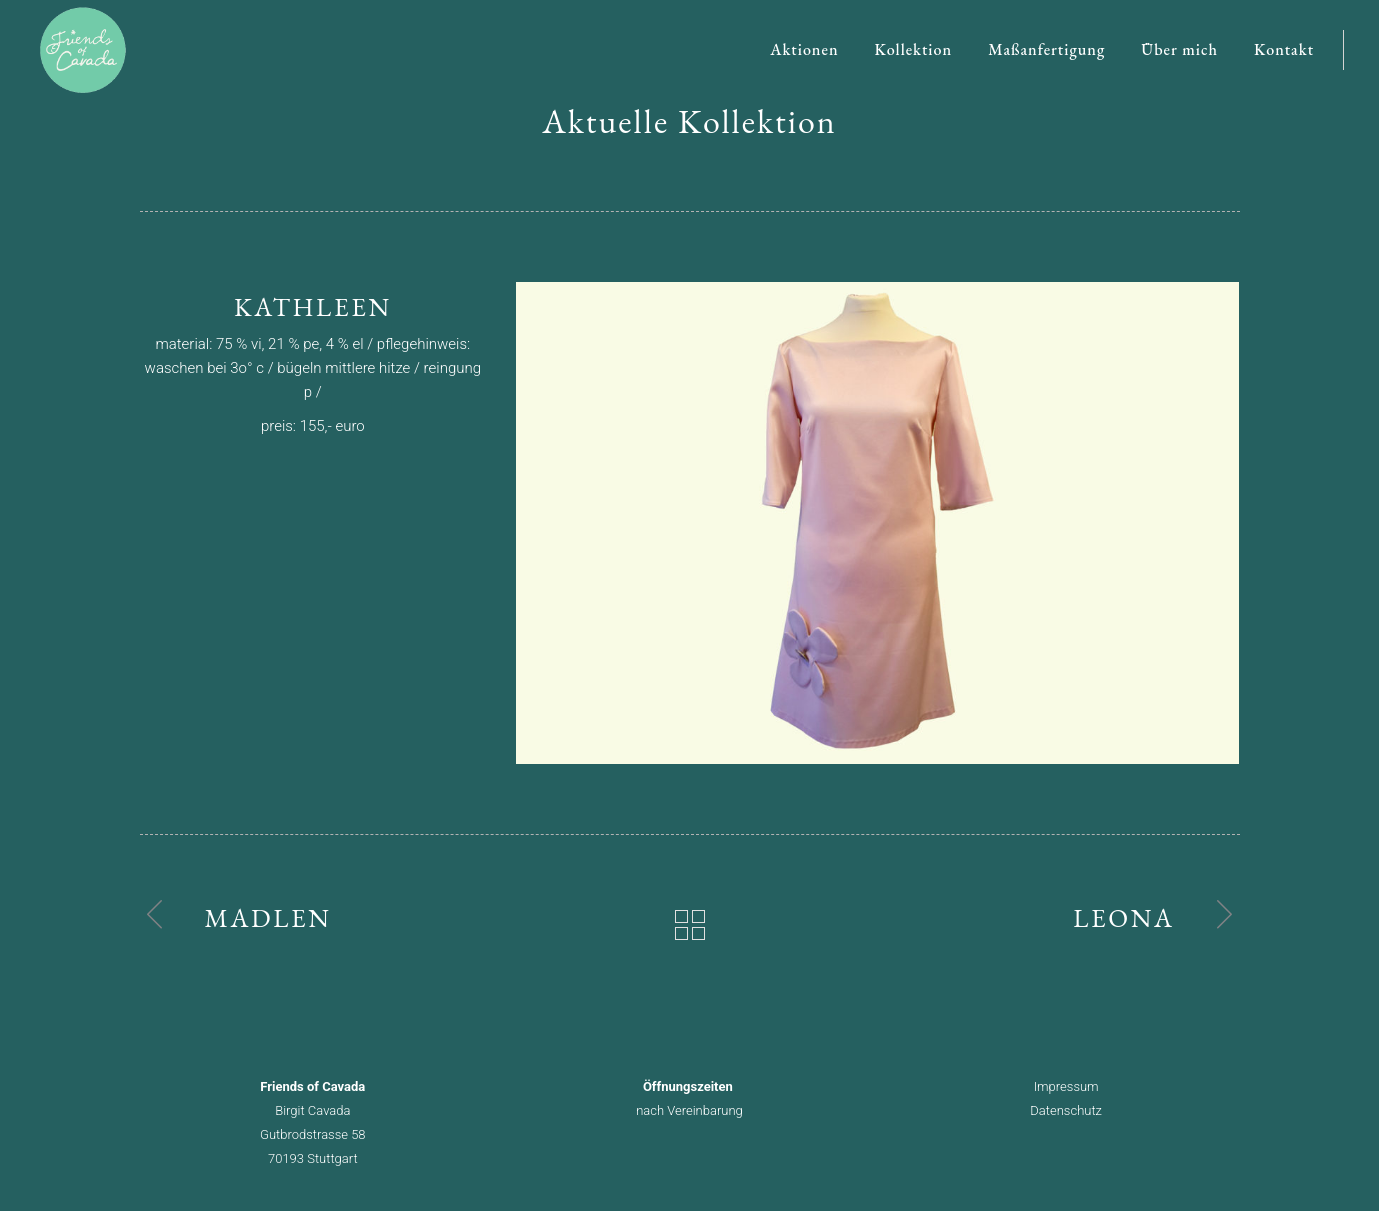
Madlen (268, 918)
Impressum (1066, 1086)
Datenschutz (1066, 1110)
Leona (1123, 918)
